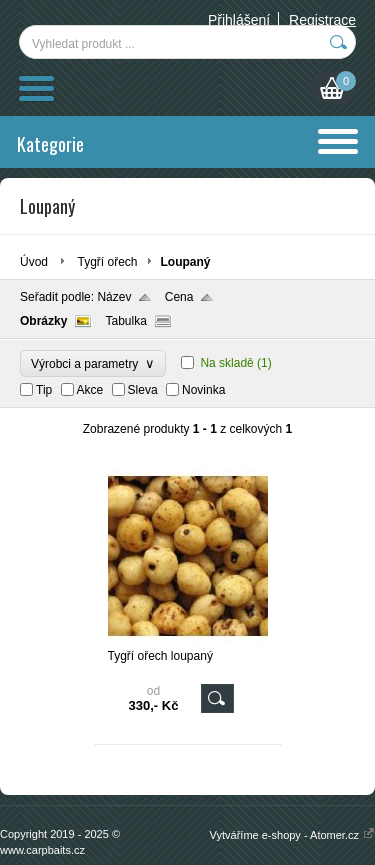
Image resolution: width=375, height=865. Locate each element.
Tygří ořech (107, 262)
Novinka (203, 390)
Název (114, 297)
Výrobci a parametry (93, 363)
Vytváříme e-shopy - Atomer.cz (292, 835)
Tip (44, 390)
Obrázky (43, 321)
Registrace (322, 20)
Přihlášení (239, 20)
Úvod (34, 262)
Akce (90, 390)
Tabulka (125, 321)
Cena (179, 297)
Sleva (143, 390)
